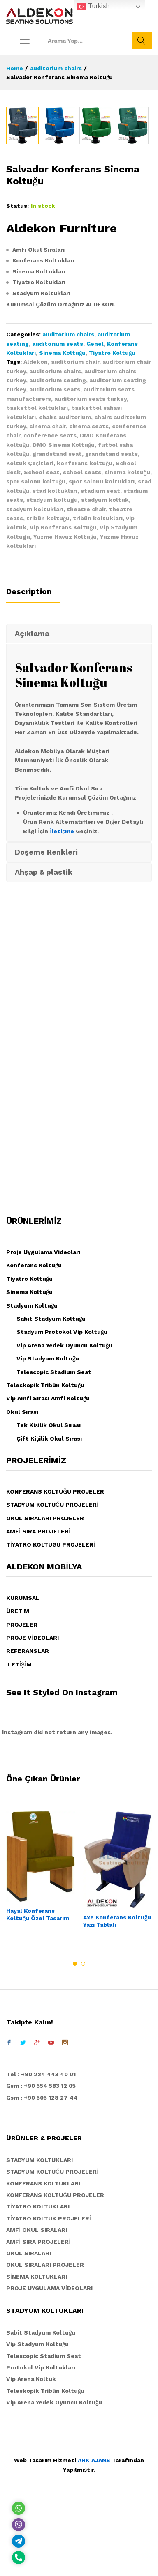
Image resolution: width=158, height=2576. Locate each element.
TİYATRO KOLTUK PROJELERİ (48, 2388)
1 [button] (75, 2133)
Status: (17, 375)
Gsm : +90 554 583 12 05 (41, 2255)
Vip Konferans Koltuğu (63, 697)
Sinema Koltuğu (62, 522)
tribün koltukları (98, 688)
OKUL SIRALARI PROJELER (45, 1687)
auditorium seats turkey (90, 568)
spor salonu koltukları (102, 651)
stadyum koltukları (34, 679)
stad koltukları (55, 660)
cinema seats (89, 596)
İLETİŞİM (19, 1834)
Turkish (93, 6)
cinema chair (47, 596)
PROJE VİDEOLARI (32, 1807)
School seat (42, 642)
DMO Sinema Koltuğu (64, 614)
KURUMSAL (23, 1767)
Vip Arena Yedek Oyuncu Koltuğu (64, 1515)
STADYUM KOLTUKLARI (39, 2329)
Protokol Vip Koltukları (40, 2537)
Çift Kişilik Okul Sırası (49, 1608)
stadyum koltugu (52, 669)
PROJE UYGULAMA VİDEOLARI (49, 2457)
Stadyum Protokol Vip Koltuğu (61, 1501)
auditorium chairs (68, 504)
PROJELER (21, 1794)
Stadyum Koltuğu (32, 1475)
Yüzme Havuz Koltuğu (65, 706)
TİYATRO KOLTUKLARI (38, 2376)
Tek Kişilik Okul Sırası (48, 1594)
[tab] (33, 764)
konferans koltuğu (84, 633)
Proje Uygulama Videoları (43, 1421)
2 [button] (83, 2133)
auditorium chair (75, 531)
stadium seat (100, 660)
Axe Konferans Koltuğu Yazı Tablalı (117, 2091)
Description (28, 761)
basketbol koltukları (37, 577)
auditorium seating (57, 550)
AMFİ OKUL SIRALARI (36, 2399)
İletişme (62, 1000)
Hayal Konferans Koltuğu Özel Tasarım (37, 2084)
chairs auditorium (65, 587)
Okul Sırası (22, 1581)
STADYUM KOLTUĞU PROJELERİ (52, 1674)
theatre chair (86, 679)
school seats (82, 642)
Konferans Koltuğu (34, 1435)
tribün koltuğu (48, 688)
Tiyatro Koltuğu (112, 522)
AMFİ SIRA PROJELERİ (38, 1701)
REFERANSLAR (27, 1820)
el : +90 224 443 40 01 (43, 2243)
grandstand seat (57, 623)
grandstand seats (111, 623)
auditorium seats (57, 513)
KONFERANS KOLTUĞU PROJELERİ (56, 1661)
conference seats (50, 605)
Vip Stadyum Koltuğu (47, 1528)
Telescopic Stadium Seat (53, 1541)
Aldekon (35, 531)
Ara (142, 40)
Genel (95, 513)
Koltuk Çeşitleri (29, 633)
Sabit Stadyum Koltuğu (51, 1488)
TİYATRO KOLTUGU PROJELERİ (50, 1714)
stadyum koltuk (105, 669)
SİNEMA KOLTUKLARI (36, 2446)
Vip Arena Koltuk (31, 2548)
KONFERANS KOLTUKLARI (43, 2353)
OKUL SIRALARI (28, 2423)
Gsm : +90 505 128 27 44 (42, 2267)
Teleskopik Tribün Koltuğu (45, 1554)
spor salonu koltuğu (35, 651)
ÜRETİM (17, 1780)
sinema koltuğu (127, 642)
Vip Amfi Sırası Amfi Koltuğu (48, 1568)
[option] (22, 295)
